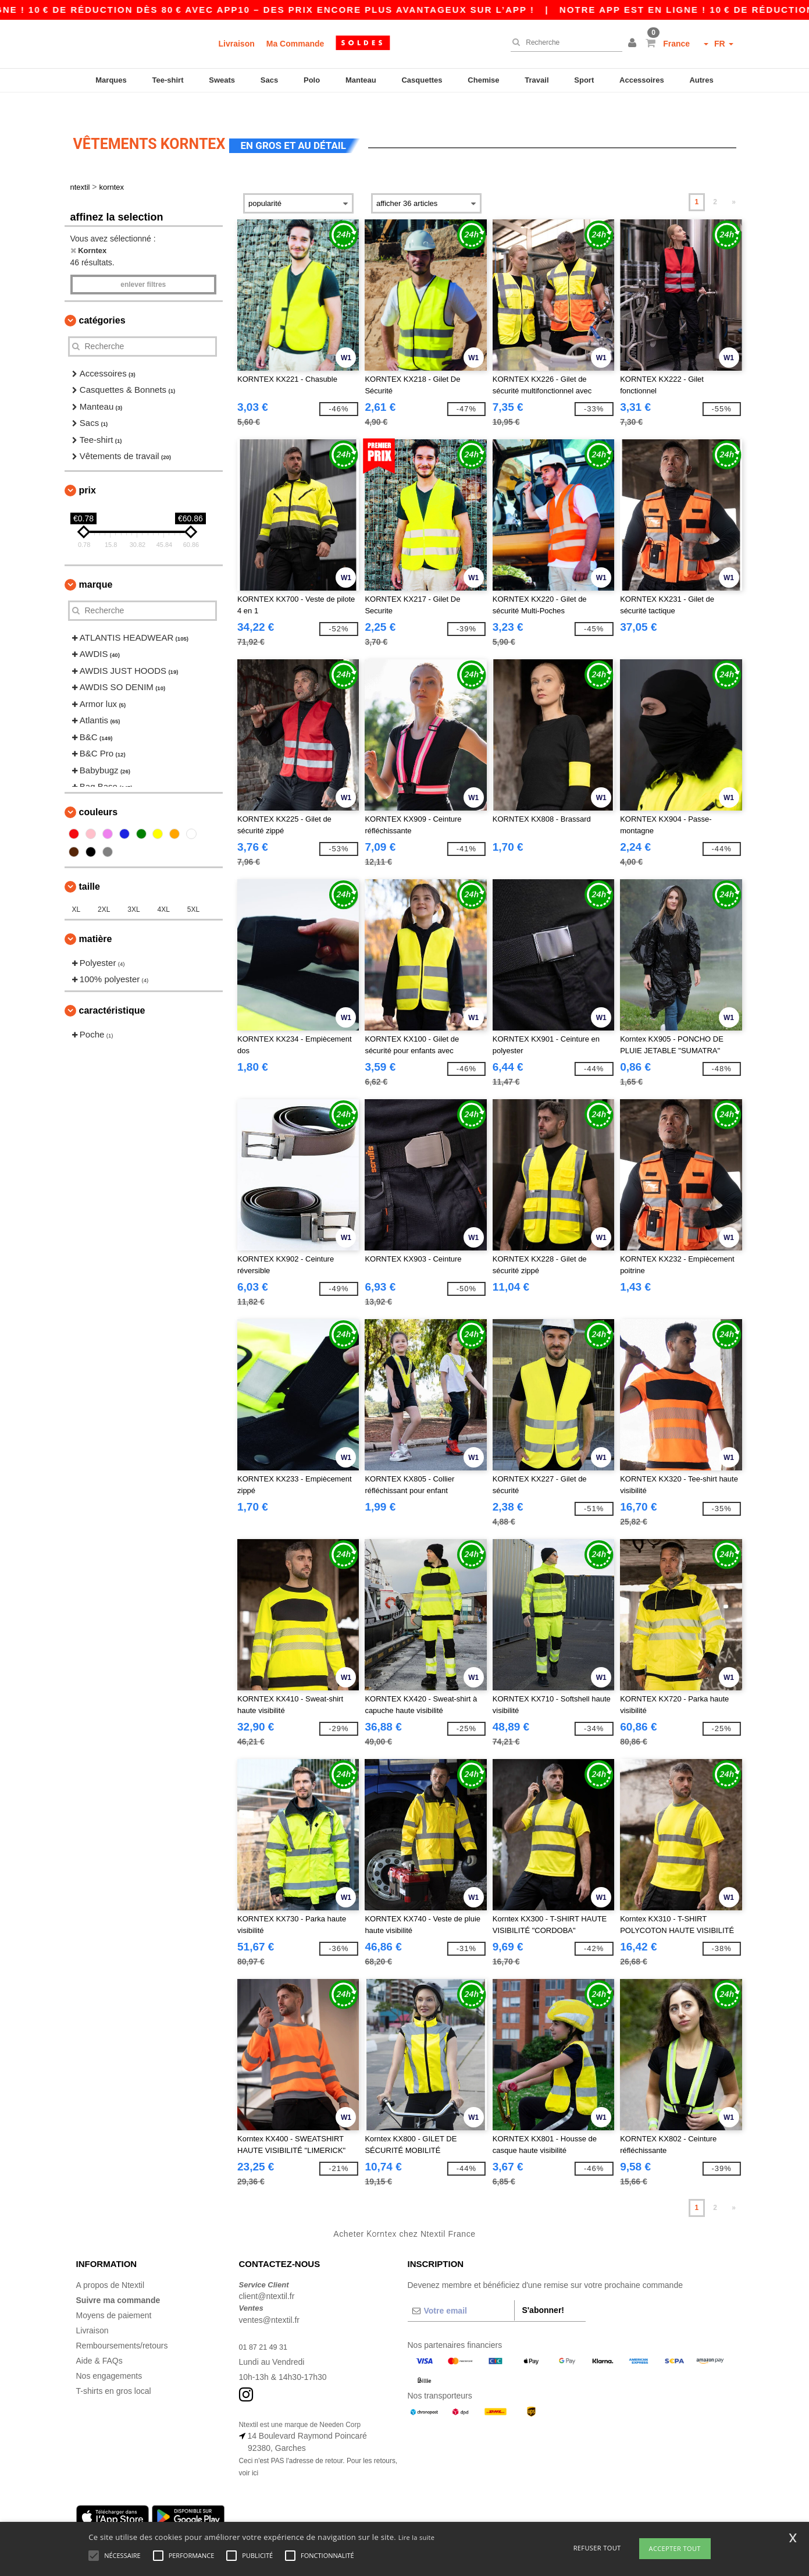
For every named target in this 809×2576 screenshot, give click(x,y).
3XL (133, 889)
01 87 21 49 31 (266, 2326)
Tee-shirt (168, 80)
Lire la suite (416, 2537)
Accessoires (641, 80)
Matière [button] (95, 918)
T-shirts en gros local (113, 2370)
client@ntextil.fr (267, 2276)
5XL (193, 889)
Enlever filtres (143, 264)
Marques (110, 80)
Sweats (222, 80)
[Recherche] (563, 42)
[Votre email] (461, 2290)
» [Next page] (734, 182)
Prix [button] (87, 470)
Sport (584, 80)
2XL (104, 889)
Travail (536, 80)
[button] (634, 43)
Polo (312, 80)
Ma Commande (295, 43)
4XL (164, 889)
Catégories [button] (102, 300)
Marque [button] (96, 564)
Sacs (269, 80)
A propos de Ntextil (110, 2264)
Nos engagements (109, 2355)
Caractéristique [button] (112, 990)
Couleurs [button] (98, 792)
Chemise (483, 80)
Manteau (360, 80)
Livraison (237, 43)
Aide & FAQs (99, 2340)
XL (76, 889)
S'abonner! (543, 2289)
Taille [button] (89, 866)
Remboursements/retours (122, 2325)
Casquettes (421, 80)
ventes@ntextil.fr (269, 2299)
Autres (701, 80)
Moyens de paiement (114, 2295)
